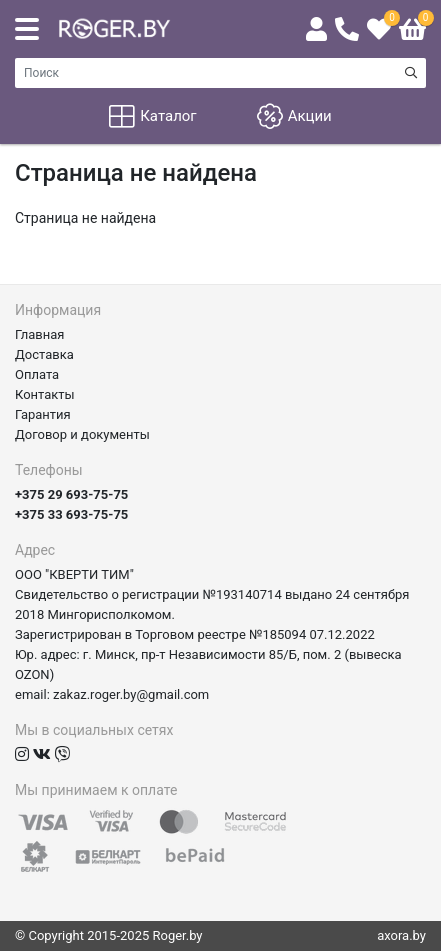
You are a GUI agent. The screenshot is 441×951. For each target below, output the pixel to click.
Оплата (37, 374)
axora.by (401, 935)
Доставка (44, 354)
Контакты (45, 394)
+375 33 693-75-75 (71, 514)
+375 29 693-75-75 (71, 494)
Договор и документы (82, 434)
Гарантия (43, 414)
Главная (39, 334)
